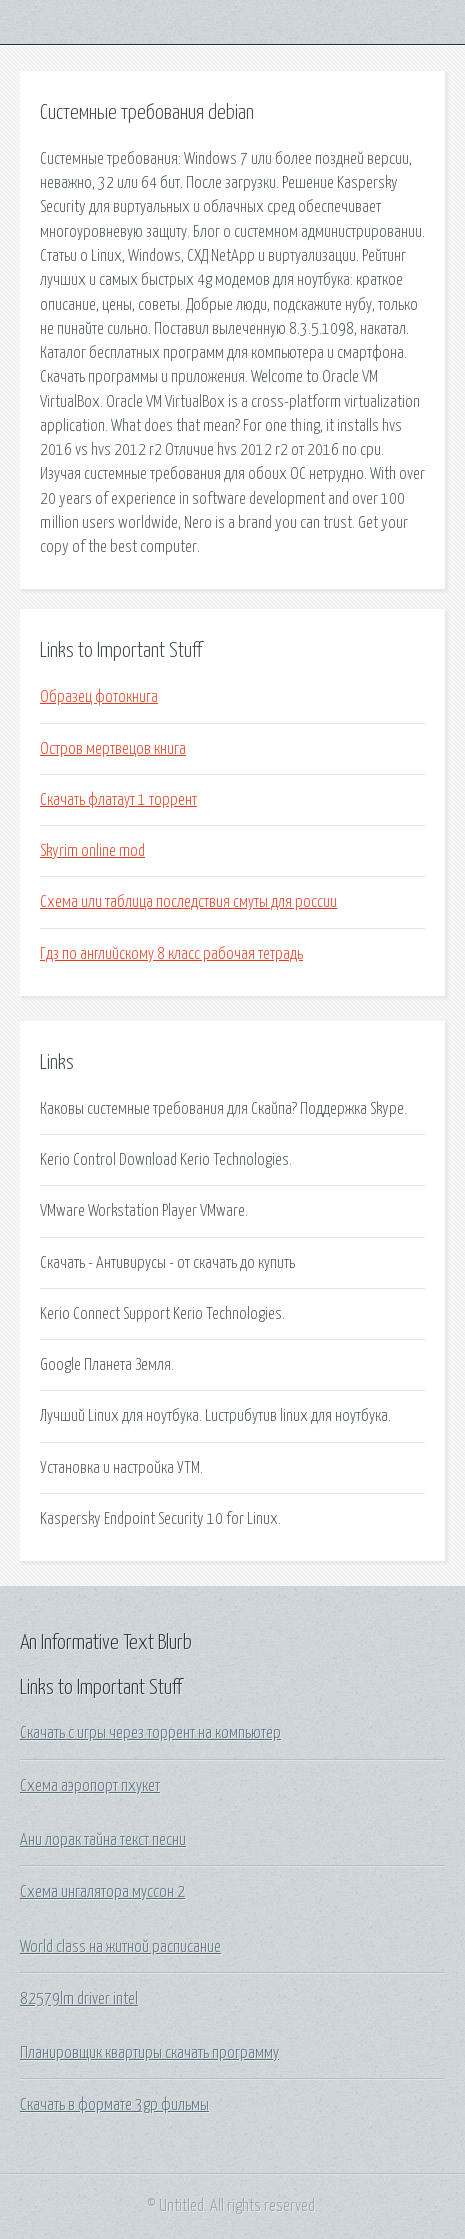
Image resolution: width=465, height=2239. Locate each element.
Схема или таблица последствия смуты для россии (188, 902)
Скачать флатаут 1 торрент (118, 800)
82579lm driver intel (79, 1999)
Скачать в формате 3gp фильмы (114, 2105)
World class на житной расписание (120, 1947)
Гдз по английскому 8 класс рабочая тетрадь (171, 954)
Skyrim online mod (92, 851)
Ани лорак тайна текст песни (103, 1840)
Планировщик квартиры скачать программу (149, 2053)
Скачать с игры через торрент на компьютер (150, 1733)
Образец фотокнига (99, 697)
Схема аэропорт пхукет (90, 1786)
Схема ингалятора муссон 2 (102, 1892)
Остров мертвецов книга (113, 749)
